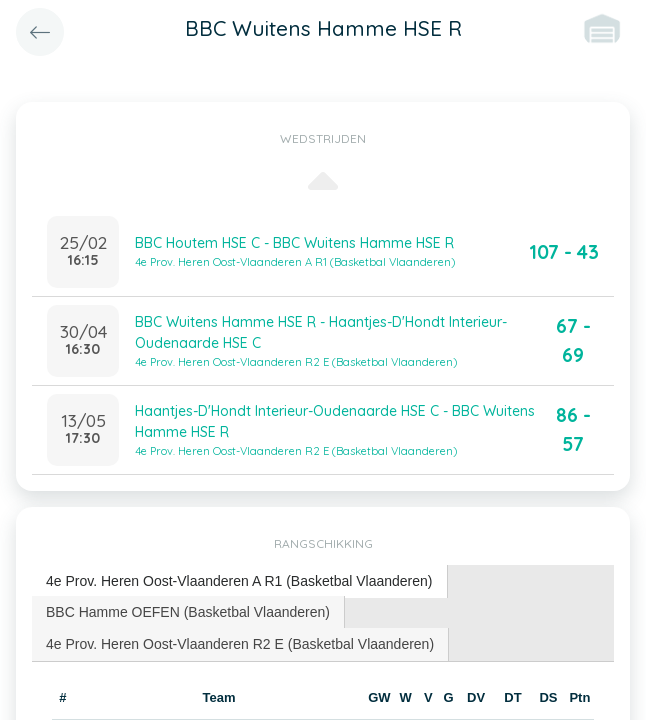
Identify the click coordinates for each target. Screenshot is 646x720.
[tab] (240, 581)
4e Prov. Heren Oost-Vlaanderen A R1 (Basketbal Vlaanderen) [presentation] (239, 581)
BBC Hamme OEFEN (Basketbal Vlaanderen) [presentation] (188, 612)
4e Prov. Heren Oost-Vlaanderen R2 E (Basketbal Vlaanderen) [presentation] (240, 644)
